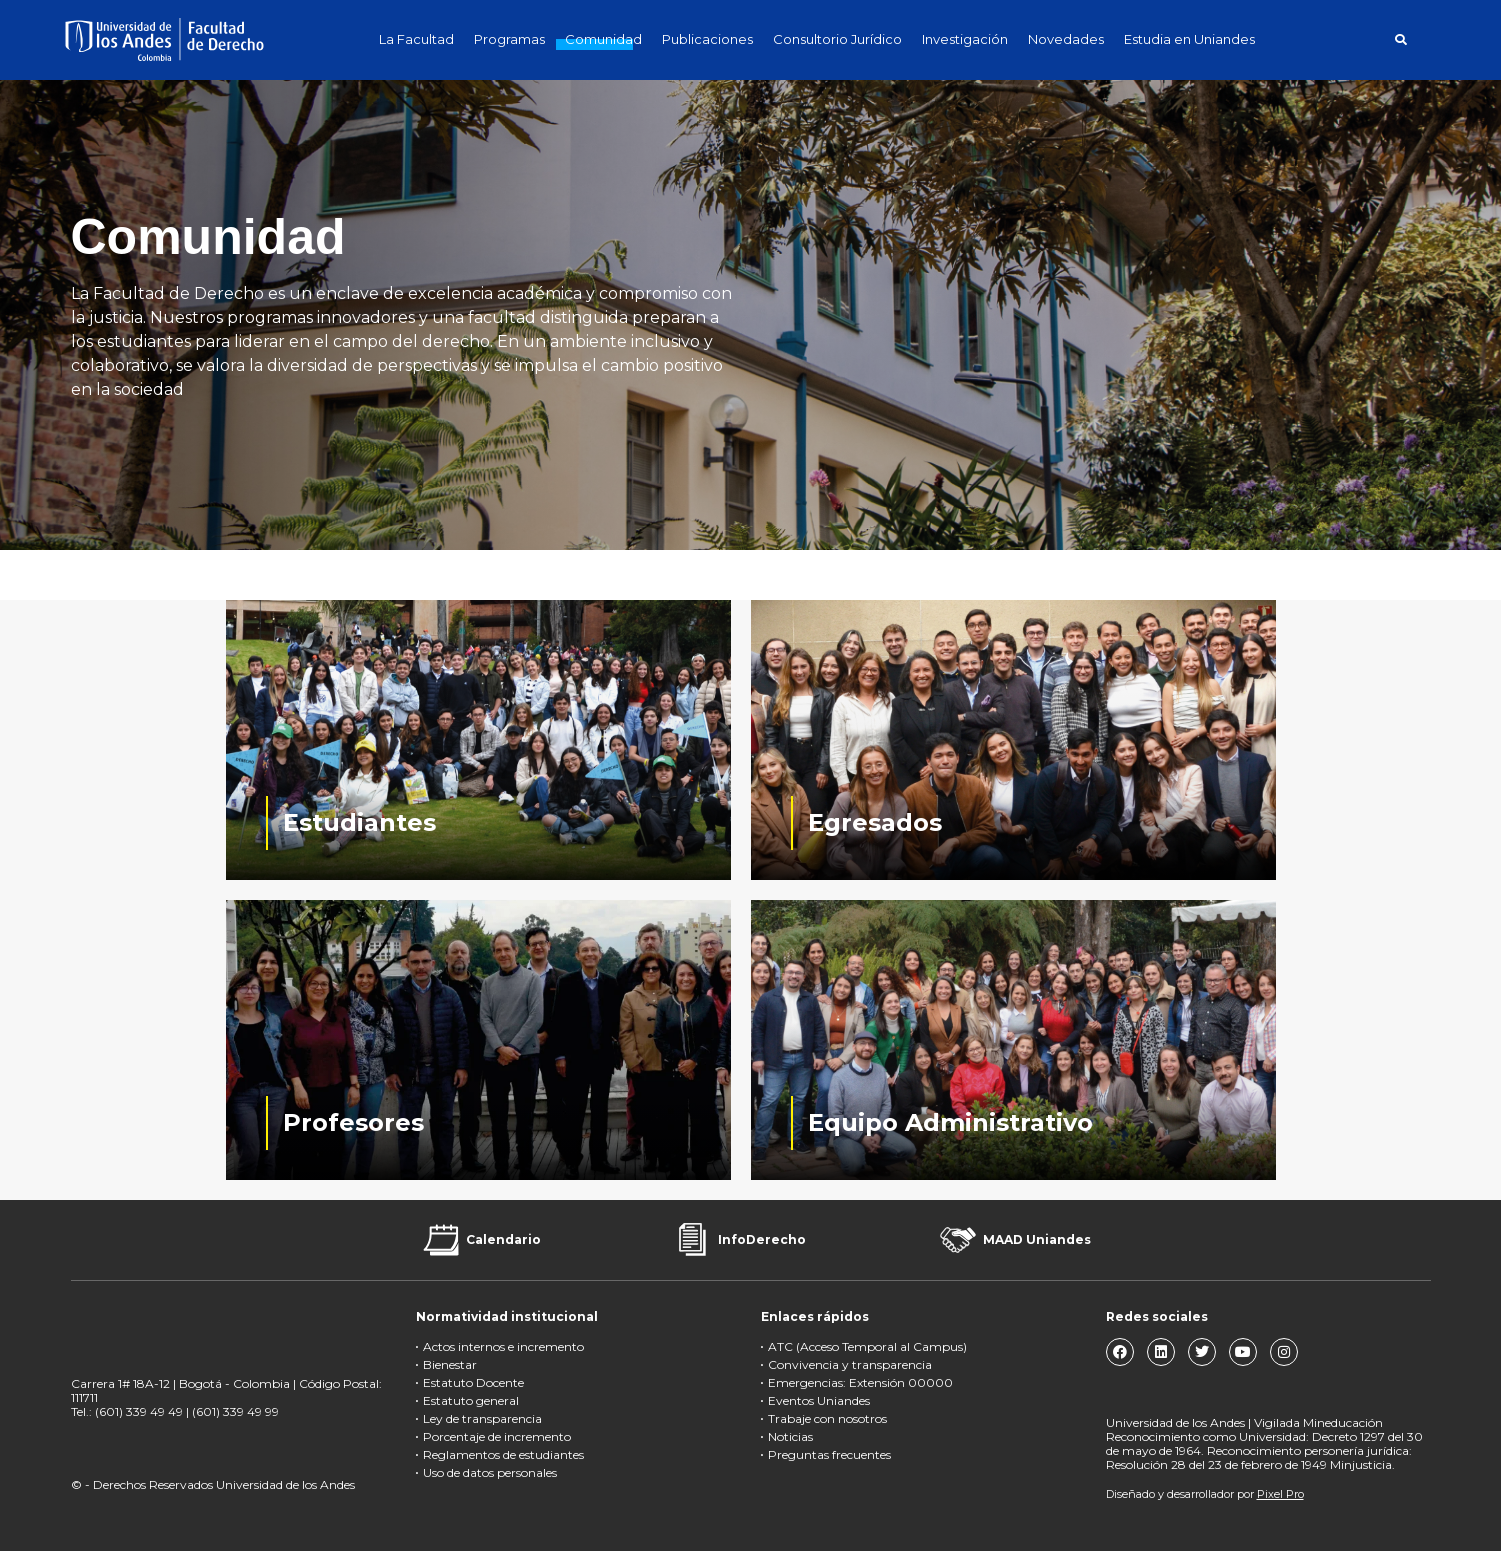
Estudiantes (359, 822)
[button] (1401, 39)
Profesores (353, 1122)
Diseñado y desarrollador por (1205, 1494)
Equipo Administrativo (950, 1122)
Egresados (875, 822)
